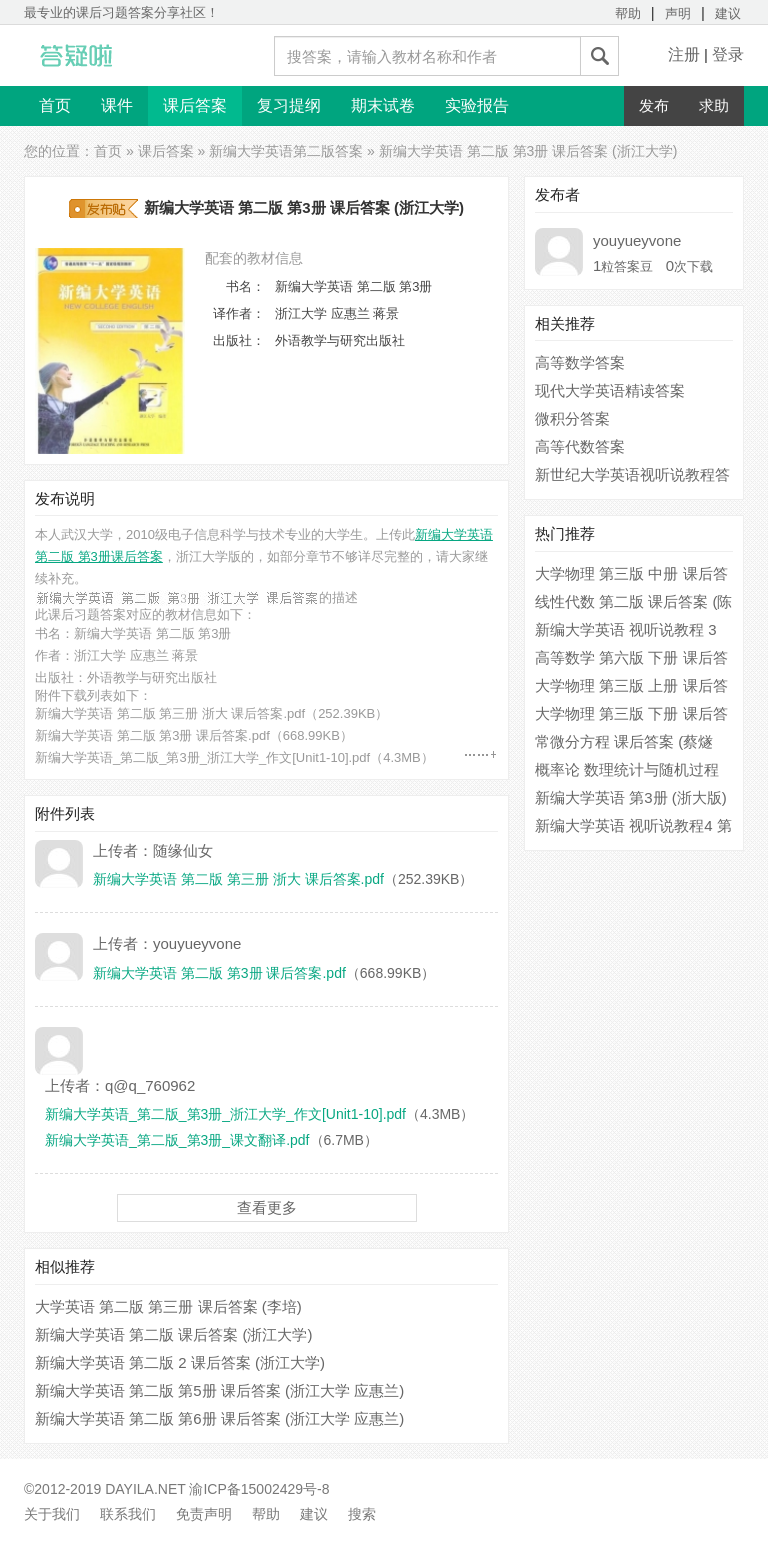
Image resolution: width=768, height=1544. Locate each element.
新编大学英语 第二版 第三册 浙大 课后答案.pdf (170, 713)
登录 (728, 54)
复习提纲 (289, 105)
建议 (728, 13)
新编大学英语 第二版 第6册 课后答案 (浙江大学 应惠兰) (219, 1418)
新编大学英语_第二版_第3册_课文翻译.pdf (177, 1140)
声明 (678, 13)
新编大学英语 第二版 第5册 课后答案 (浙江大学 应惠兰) (219, 1390)
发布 (654, 105)
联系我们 (128, 1514)
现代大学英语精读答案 (610, 390)
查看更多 (267, 1207)
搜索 (362, 1514)
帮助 (628, 13)
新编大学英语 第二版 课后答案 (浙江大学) (174, 1334)
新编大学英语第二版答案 (286, 151)
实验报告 (477, 105)
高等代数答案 (580, 446)
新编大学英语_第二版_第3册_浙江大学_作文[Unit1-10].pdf (202, 757)
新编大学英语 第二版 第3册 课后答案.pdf (152, 735)
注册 (684, 54)
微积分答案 (572, 418)
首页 (55, 105)
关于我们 (52, 1514)
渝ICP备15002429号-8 (259, 1489)
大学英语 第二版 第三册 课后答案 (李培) (168, 1306)
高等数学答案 (580, 362)
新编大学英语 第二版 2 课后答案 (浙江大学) (180, 1362)
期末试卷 (383, 105)
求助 (714, 105)
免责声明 (204, 1514)
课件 (117, 105)
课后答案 (195, 105)
